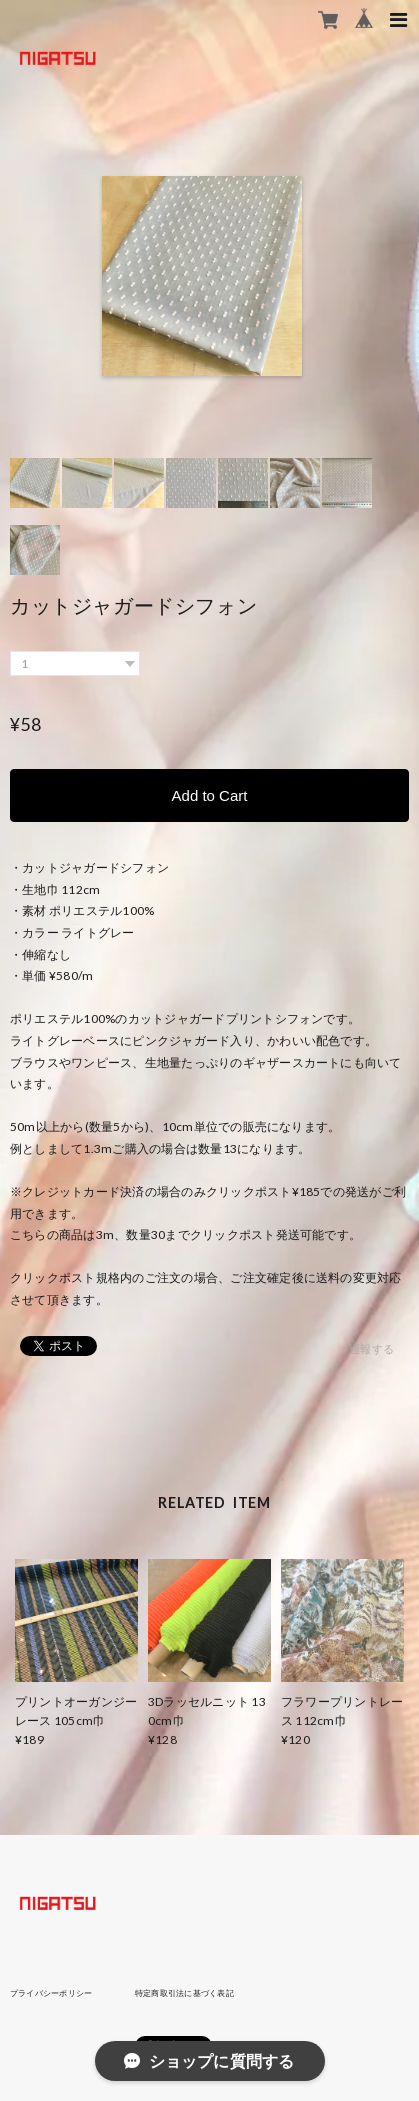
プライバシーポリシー (51, 1993)
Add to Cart (210, 795)
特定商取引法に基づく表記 (184, 1993)
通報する (371, 1348)
